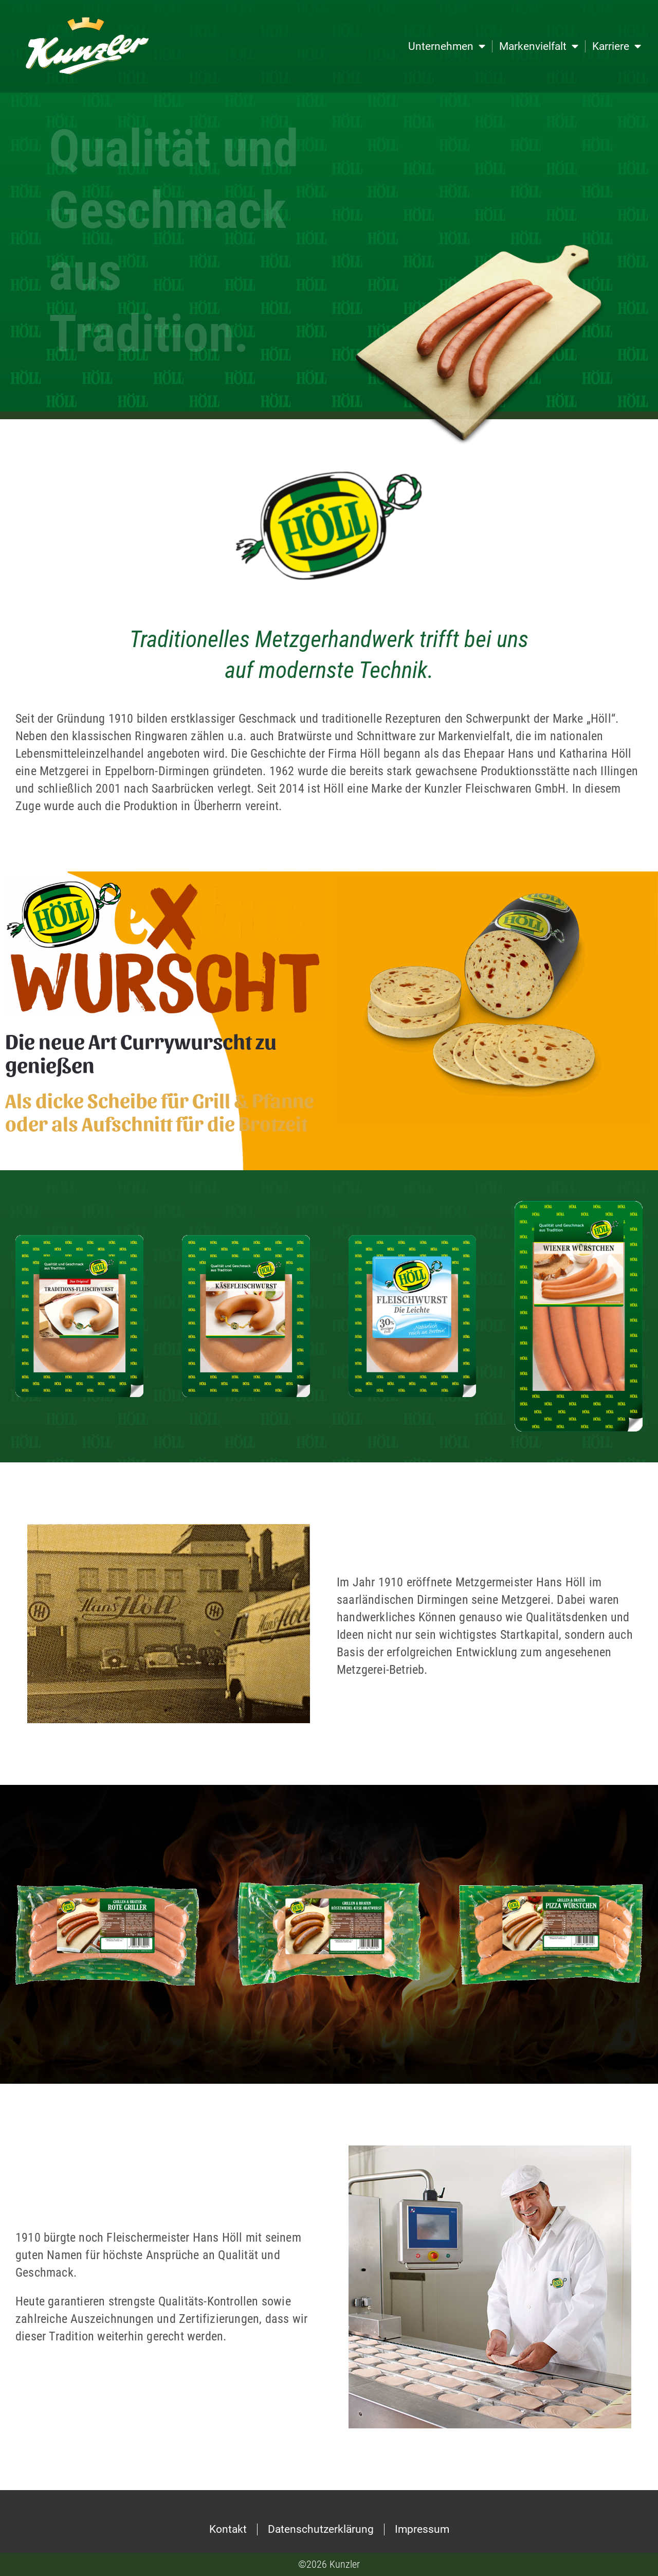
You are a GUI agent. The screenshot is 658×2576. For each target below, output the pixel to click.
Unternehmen (446, 46)
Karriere (616, 46)
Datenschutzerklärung (321, 2529)
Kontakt (228, 2529)
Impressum (422, 2529)
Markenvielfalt (538, 46)
